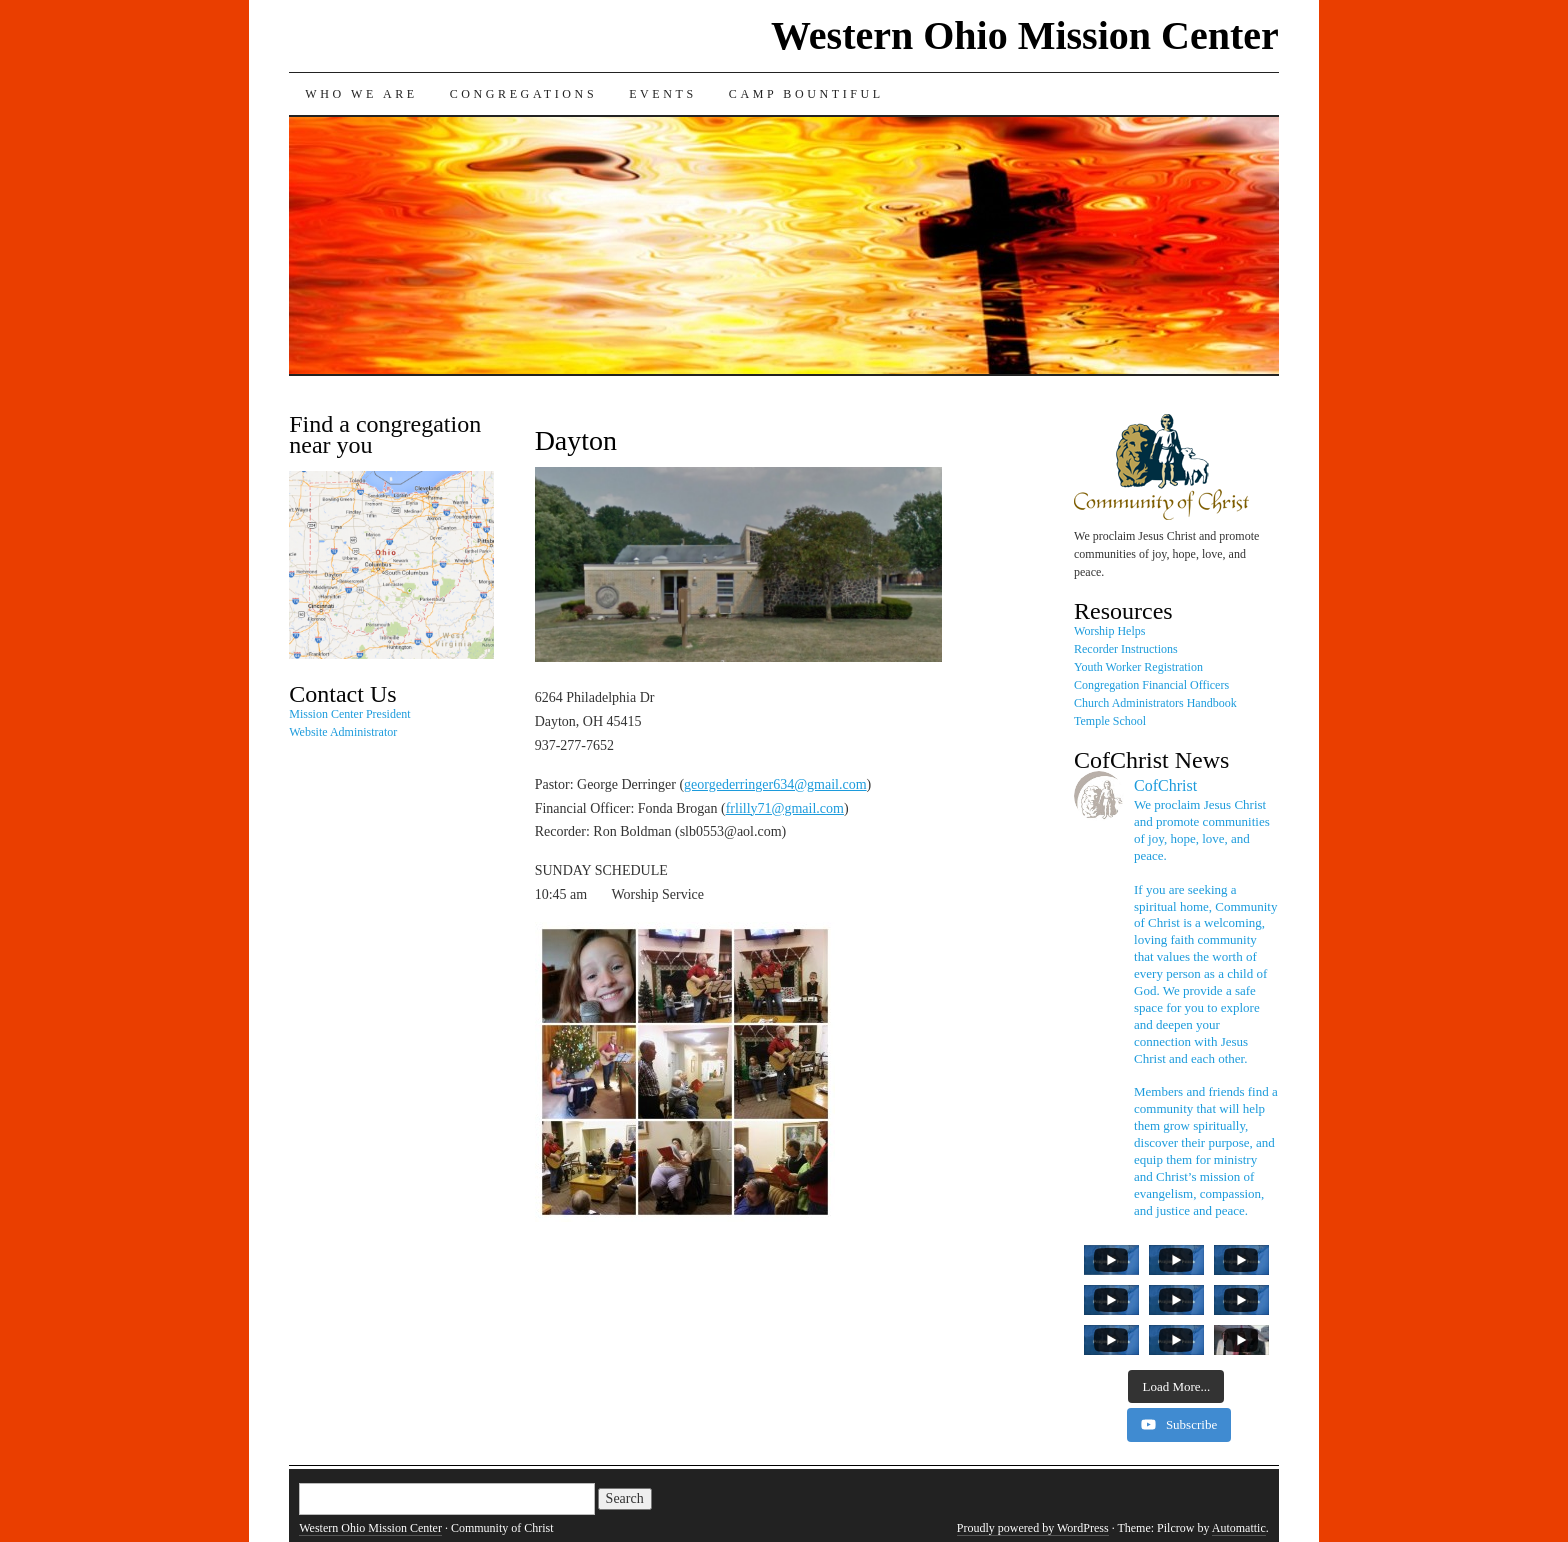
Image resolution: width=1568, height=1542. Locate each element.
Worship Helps (1109, 631)
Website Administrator (343, 732)
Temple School (1110, 721)
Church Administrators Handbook (1155, 703)
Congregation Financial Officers (1151, 685)
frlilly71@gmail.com (785, 808)
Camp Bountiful (806, 94)
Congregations (523, 94)
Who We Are (361, 94)
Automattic (1239, 1528)
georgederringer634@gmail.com (775, 784)
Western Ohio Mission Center (1025, 35)
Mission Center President (349, 714)
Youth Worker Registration (1138, 667)
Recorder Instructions (1126, 649)
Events (663, 94)
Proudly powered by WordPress (1033, 1528)
